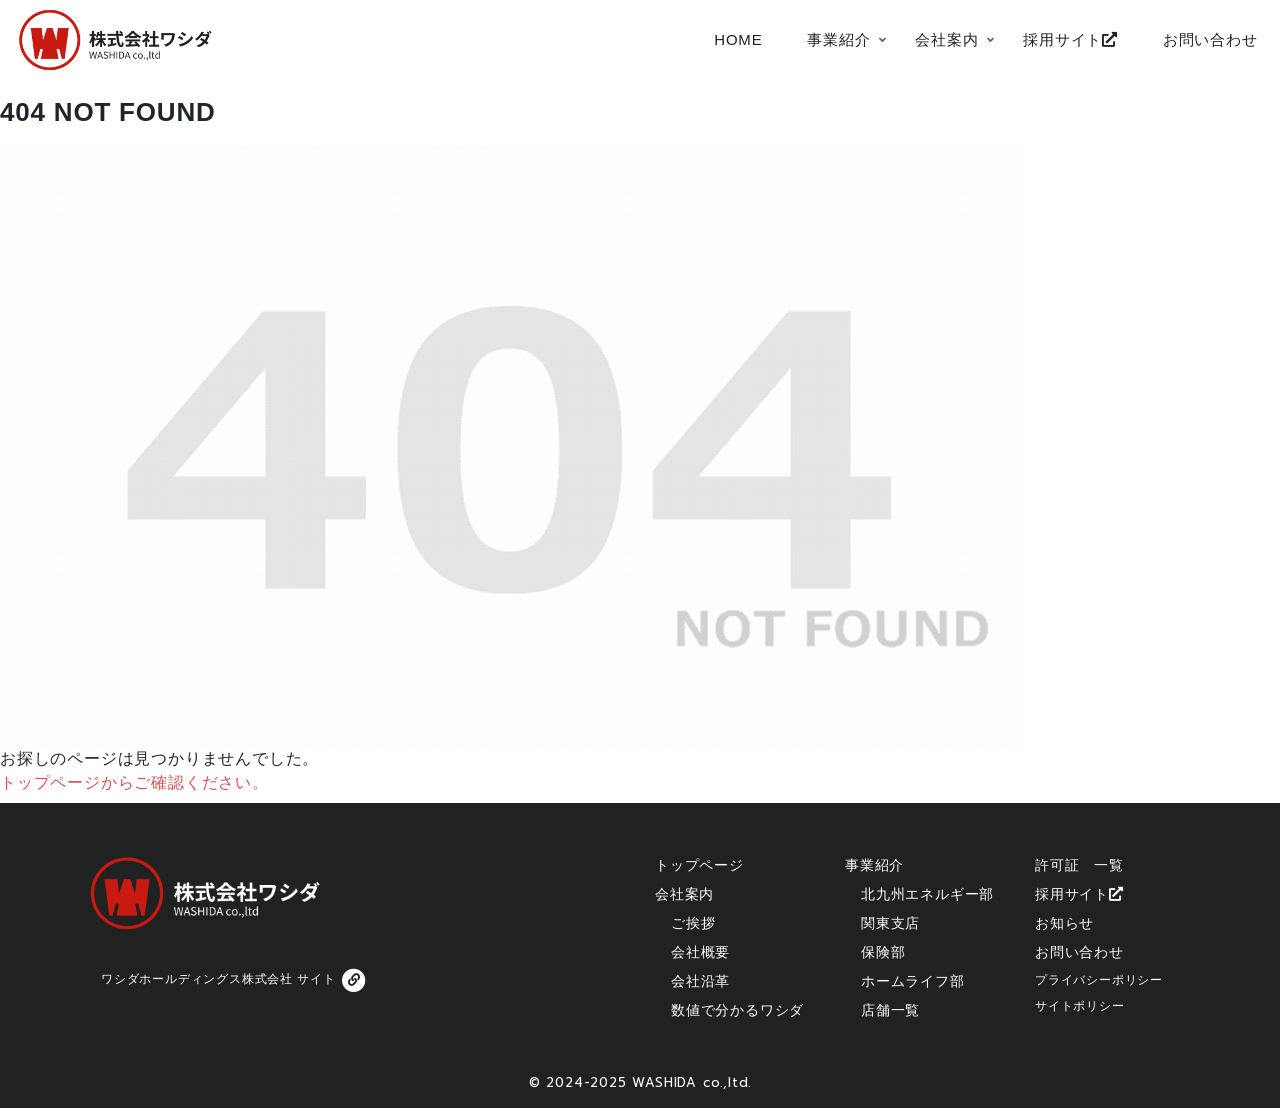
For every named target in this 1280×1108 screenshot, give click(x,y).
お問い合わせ (1079, 952)
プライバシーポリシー (1099, 980)
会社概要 (700, 952)
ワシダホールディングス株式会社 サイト (235, 980)
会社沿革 (700, 981)
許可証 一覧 (1079, 865)
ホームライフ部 (913, 981)
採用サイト (1079, 894)
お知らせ (1064, 923)
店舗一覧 (890, 1010)
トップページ (699, 865)
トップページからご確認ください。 (134, 782)
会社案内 (684, 894)
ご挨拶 (693, 923)
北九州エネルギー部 (927, 894)
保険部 (883, 952)
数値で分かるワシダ (737, 1010)
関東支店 (890, 923)
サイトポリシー (1080, 1006)
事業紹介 (874, 865)
